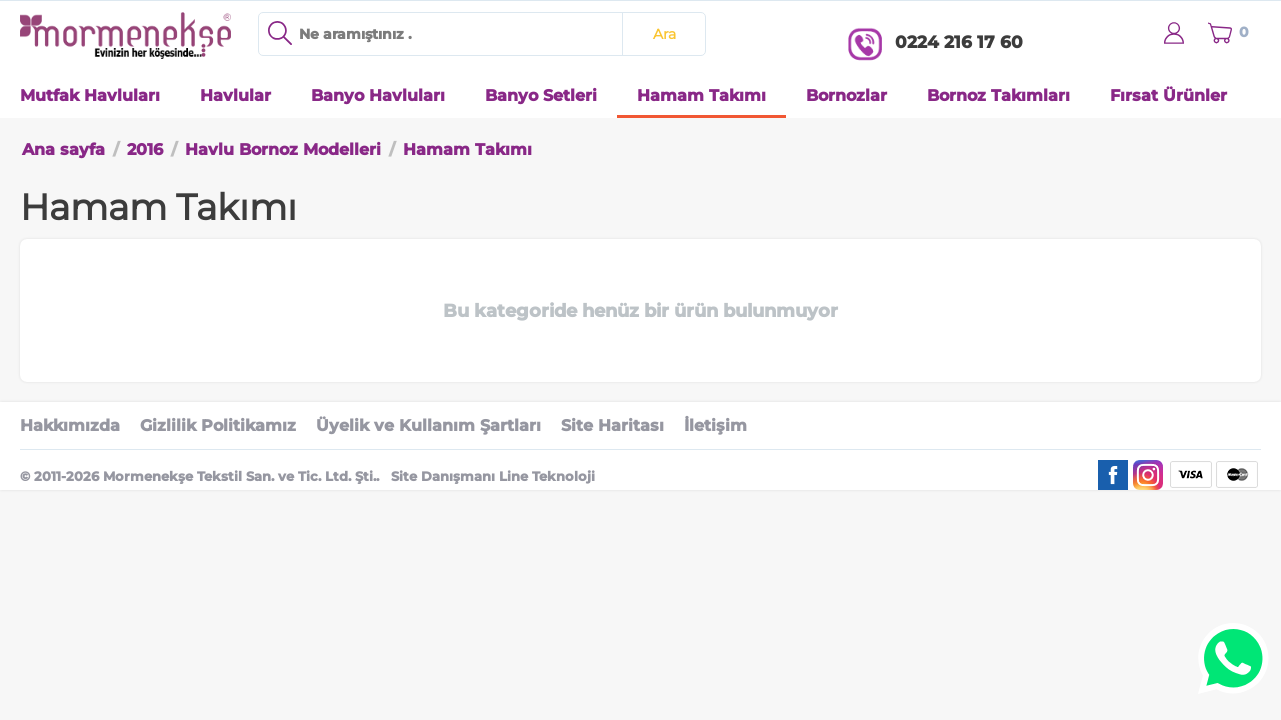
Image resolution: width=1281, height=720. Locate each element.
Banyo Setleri (541, 95)
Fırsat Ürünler (1168, 95)
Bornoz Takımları (998, 95)
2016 (145, 149)
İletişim (715, 425)
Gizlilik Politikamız (218, 425)
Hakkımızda (70, 425)
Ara (664, 34)
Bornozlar (846, 95)
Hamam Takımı (701, 95)
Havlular (235, 95)
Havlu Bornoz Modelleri (283, 149)
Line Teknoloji (547, 476)
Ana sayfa (63, 149)
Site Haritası (612, 425)
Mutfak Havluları (90, 95)
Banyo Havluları (378, 95)
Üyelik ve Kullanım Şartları (428, 425)
